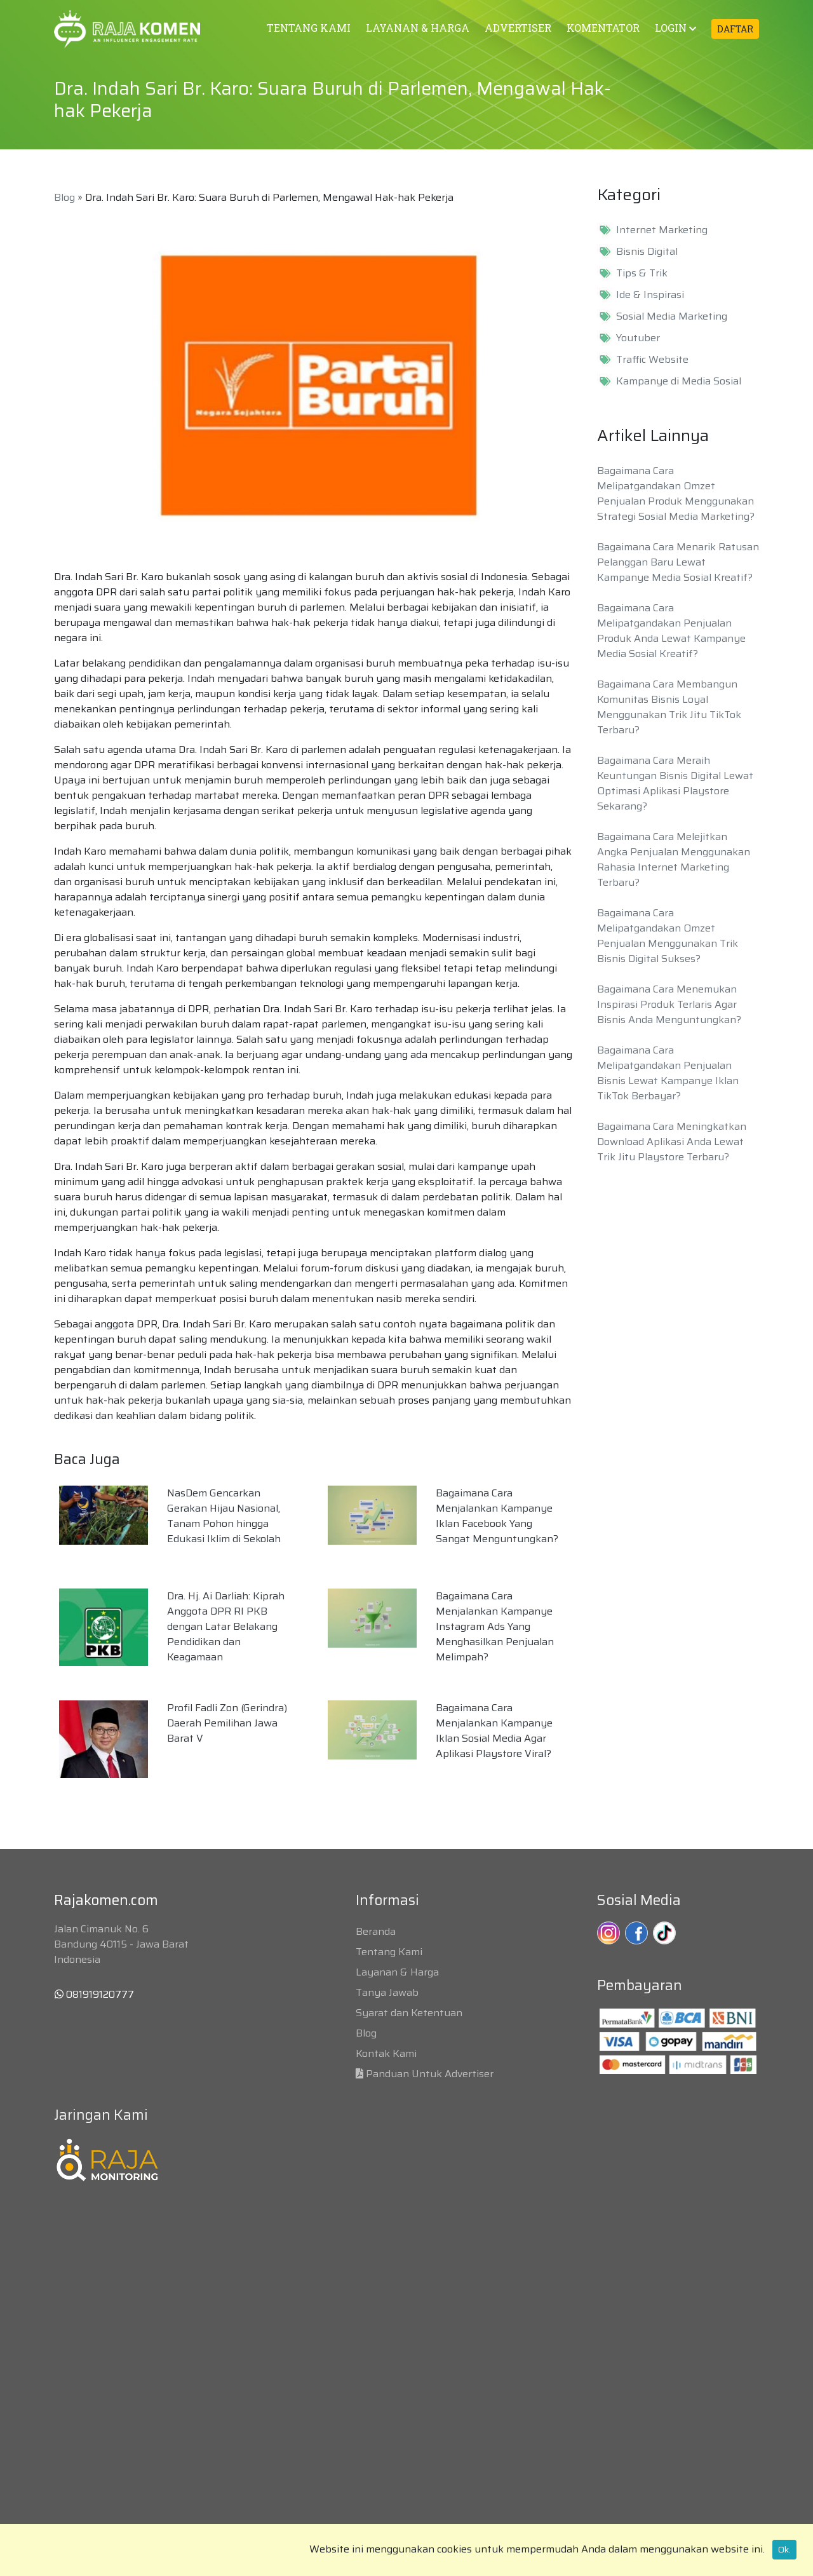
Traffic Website (652, 359)
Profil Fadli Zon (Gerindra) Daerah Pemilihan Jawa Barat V (227, 1723)
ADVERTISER (518, 27)
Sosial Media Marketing (671, 316)
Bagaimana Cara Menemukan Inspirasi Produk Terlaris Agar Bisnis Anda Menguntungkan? (669, 1004)
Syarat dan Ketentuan (409, 2013)
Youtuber (638, 338)
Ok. (784, 2549)
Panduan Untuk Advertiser (430, 2074)
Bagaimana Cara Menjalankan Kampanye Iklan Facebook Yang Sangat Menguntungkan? (497, 1516)
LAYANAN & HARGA (417, 27)
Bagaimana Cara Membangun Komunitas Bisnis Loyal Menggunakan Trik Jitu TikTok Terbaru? (669, 707)
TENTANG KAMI (309, 27)
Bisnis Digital (647, 251)
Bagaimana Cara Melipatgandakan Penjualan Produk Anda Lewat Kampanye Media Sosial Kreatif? (671, 630)
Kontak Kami (386, 2053)
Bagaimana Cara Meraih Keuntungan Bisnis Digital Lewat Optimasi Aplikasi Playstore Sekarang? (675, 783)
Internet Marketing (662, 230)
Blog (64, 197)
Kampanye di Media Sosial (678, 381)
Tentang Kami (389, 1952)
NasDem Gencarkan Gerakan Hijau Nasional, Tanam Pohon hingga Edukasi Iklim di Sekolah (224, 1516)
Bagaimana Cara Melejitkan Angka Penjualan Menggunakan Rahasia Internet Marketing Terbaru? (673, 859)
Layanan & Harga (397, 1972)
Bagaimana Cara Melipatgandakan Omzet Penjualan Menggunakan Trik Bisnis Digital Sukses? (667, 935)
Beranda (376, 1931)
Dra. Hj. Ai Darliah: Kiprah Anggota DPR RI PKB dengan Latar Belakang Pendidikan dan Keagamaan (226, 1626)
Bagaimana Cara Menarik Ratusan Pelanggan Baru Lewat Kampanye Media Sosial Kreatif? (678, 562)
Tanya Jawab (387, 1992)
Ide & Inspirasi (650, 294)
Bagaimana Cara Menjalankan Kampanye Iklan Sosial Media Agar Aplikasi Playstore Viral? (494, 1730)
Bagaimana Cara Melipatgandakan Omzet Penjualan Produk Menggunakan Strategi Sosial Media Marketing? (676, 493)
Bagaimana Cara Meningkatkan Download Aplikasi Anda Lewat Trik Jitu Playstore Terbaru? (671, 1141)
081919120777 (94, 1994)
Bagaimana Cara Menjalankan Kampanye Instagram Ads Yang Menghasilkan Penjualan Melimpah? (495, 1626)
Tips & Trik (642, 273)
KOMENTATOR (603, 27)
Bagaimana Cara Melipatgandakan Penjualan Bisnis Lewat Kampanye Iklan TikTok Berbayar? (668, 1073)
